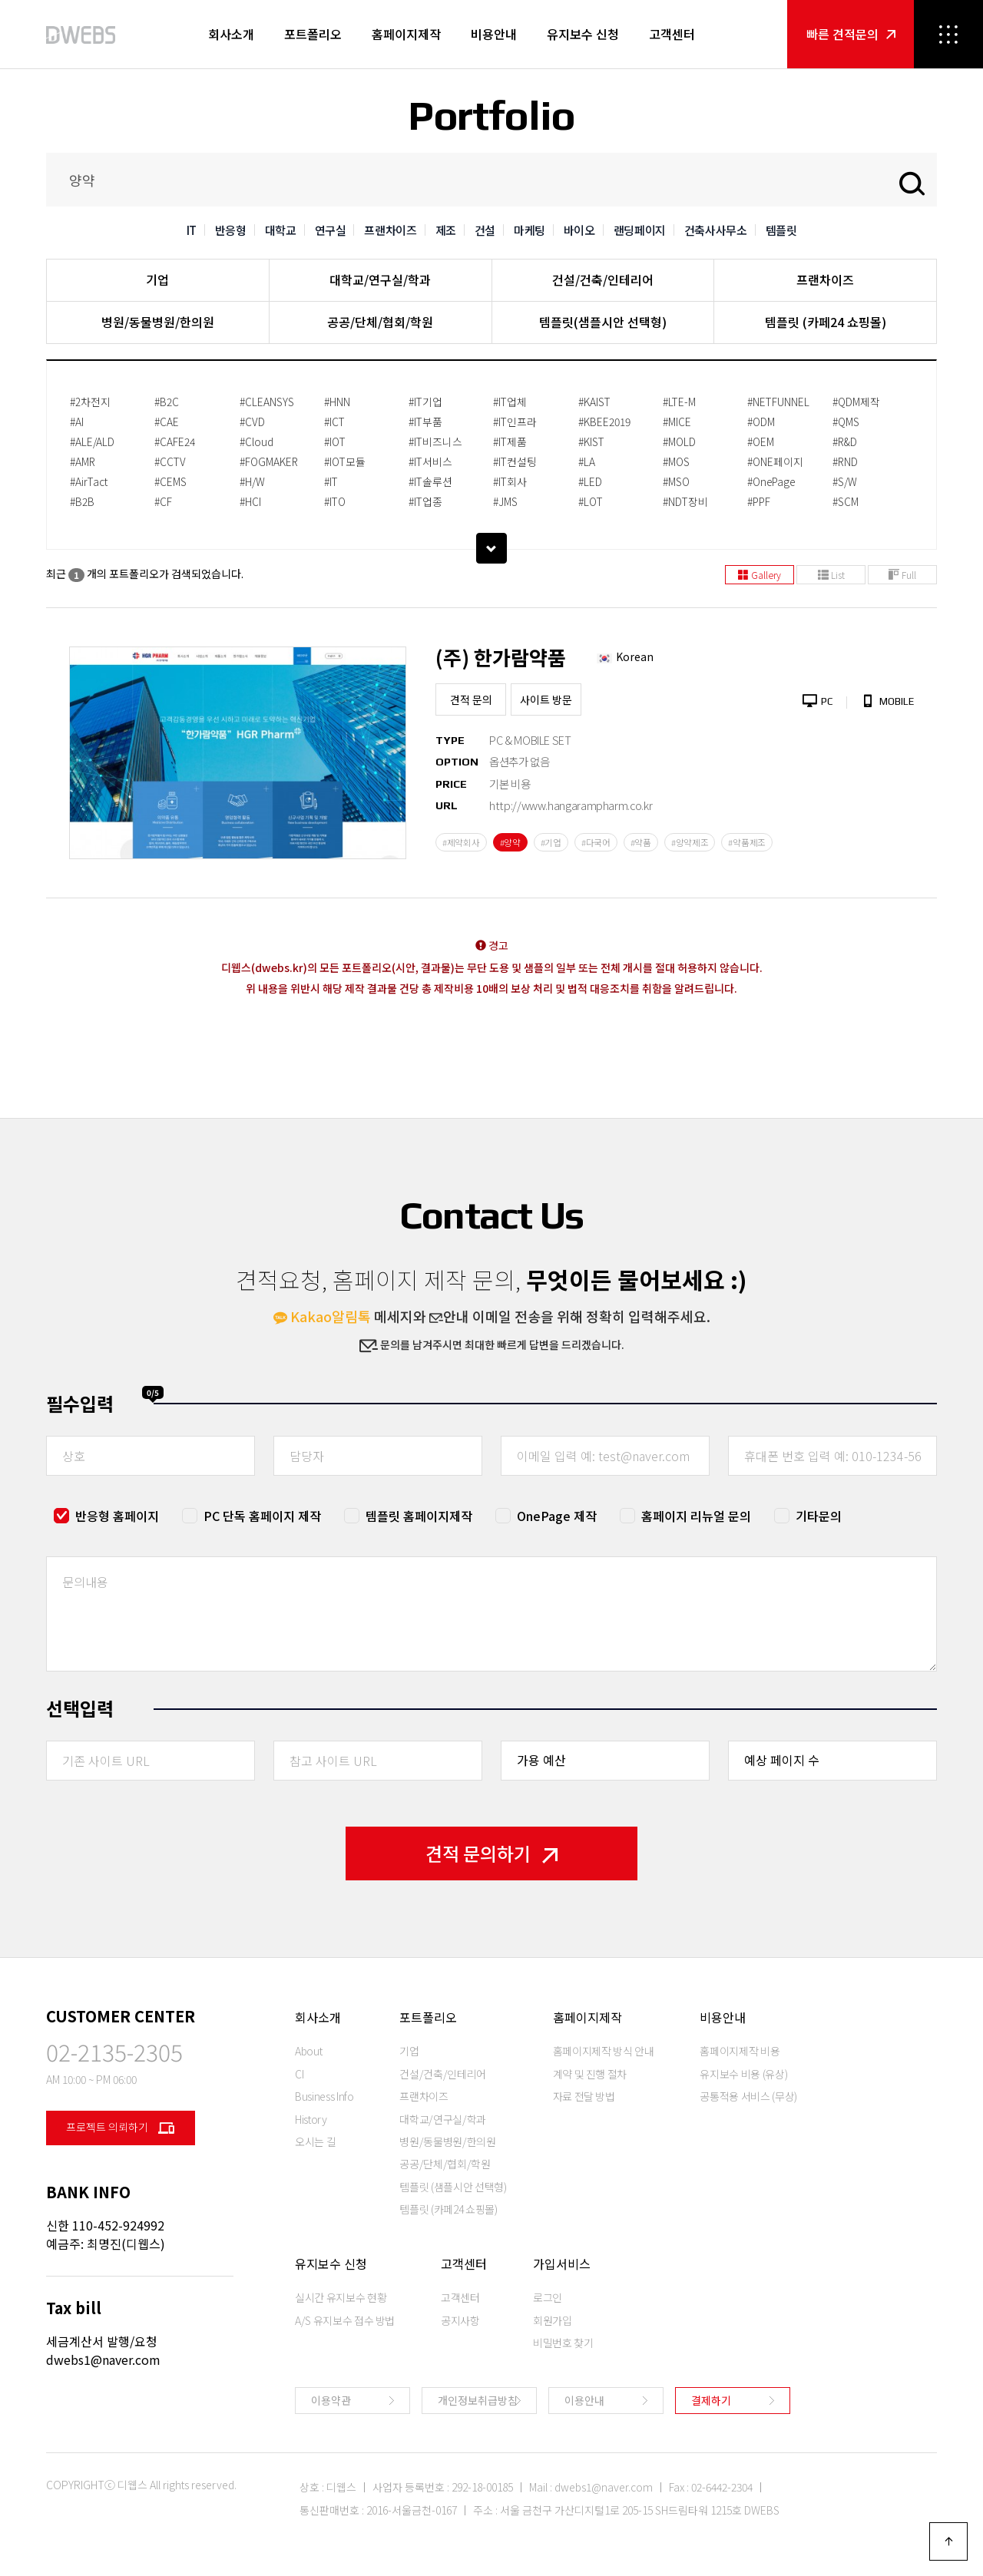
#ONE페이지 (775, 461)
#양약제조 (690, 842)
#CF (163, 501)
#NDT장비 (685, 501)
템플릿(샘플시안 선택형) (603, 321)
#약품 (641, 842)
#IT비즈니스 (435, 441)
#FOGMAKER (269, 461)
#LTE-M (679, 401)
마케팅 (529, 230)
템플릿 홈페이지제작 (419, 1515)
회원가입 (552, 2320)
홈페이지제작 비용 (739, 2050)
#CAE (166, 421)
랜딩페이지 (640, 230)
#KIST (591, 441)
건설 (485, 230)
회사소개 (231, 34)
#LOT (590, 501)
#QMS (845, 421)
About (308, 2050)
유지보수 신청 (583, 34)
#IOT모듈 (345, 461)
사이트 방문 (546, 699)
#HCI (250, 501)
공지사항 (460, 2320)
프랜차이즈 (390, 230)
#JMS (505, 501)
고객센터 (672, 34)
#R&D (844, 441)
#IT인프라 (515, 421)
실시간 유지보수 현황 (340, 2297)
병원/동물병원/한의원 (157, 321)
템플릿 (781, 230)
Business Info (324, 2096)
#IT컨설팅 (515, 461)
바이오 (579, 230)
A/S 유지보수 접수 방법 (345, 2320)
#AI (77, 421)
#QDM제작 (856, 401)
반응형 (231, 230)
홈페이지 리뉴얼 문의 (696, 1515)
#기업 (551, 842)
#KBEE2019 (604, 421)
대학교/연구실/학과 (380, 279)
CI (299, 2074)
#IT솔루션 (430, 481)
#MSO (676, 481)
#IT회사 (510, 481)
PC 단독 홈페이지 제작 (262, 1515)
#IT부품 (425, 421)
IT (192, 230)
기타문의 (819, 1515)
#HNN (337, 401)
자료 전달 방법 (584, 2096)
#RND (845, 461)
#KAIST (594, 401)
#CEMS (170, 481)
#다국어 (596, 842)
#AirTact (89, 481)
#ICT (334, 421)
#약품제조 (747, 842)
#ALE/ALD (92, 441)
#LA (586, 461)
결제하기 (711, 2400)
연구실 (330, 230)
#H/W (252, 481)
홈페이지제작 (406, 34)
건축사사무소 (715, 230)
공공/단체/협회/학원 (380, 321)
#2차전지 (90, 401)
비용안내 (494, 34)
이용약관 (331, 2400)
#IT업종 (425, 501)
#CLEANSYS (267, 401)
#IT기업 (425, 401)
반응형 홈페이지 (117, 1515)
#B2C (166, 401)
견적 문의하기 (491, 1853)
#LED (590, 481)
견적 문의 (471, 699)
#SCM (845, 501)
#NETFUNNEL (778, 401)
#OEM (760, 441)
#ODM (761, 421)
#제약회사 (461, 842)
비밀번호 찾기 (563, 2342)
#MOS (676, 461)
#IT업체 (510, 401)
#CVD (252, 421)
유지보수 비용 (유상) (743, 2074)
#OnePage (771, 481)
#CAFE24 (174, 441)
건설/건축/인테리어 (603, 279)
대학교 (280, 230)
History (311, 2119)
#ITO (335, 501)
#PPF (758, 501)
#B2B (82, 501)
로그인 (547, 2297)
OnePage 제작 (557, 1515)
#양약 (510, 842)
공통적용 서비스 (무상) (748, 2096)
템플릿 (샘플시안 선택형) (452, 2186)
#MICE (677, 421)
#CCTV (170, 461)
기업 (157, 279)
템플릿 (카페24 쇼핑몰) (825, 321)
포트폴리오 (313, 34)
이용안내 (584, 2400)
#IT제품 (510, 441)
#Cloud (256, 441)
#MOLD (679, 441)
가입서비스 (562, 2263)
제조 (445, 230)
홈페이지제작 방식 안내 (603, 2050)
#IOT (335, 441)
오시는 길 (315, 2141)
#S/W (844, 481)
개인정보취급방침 (478, 2400)
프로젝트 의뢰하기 (120, 2128)
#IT (331, 481)
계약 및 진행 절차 (590, 2074)
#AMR (82, 461)
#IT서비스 (430, 461)
